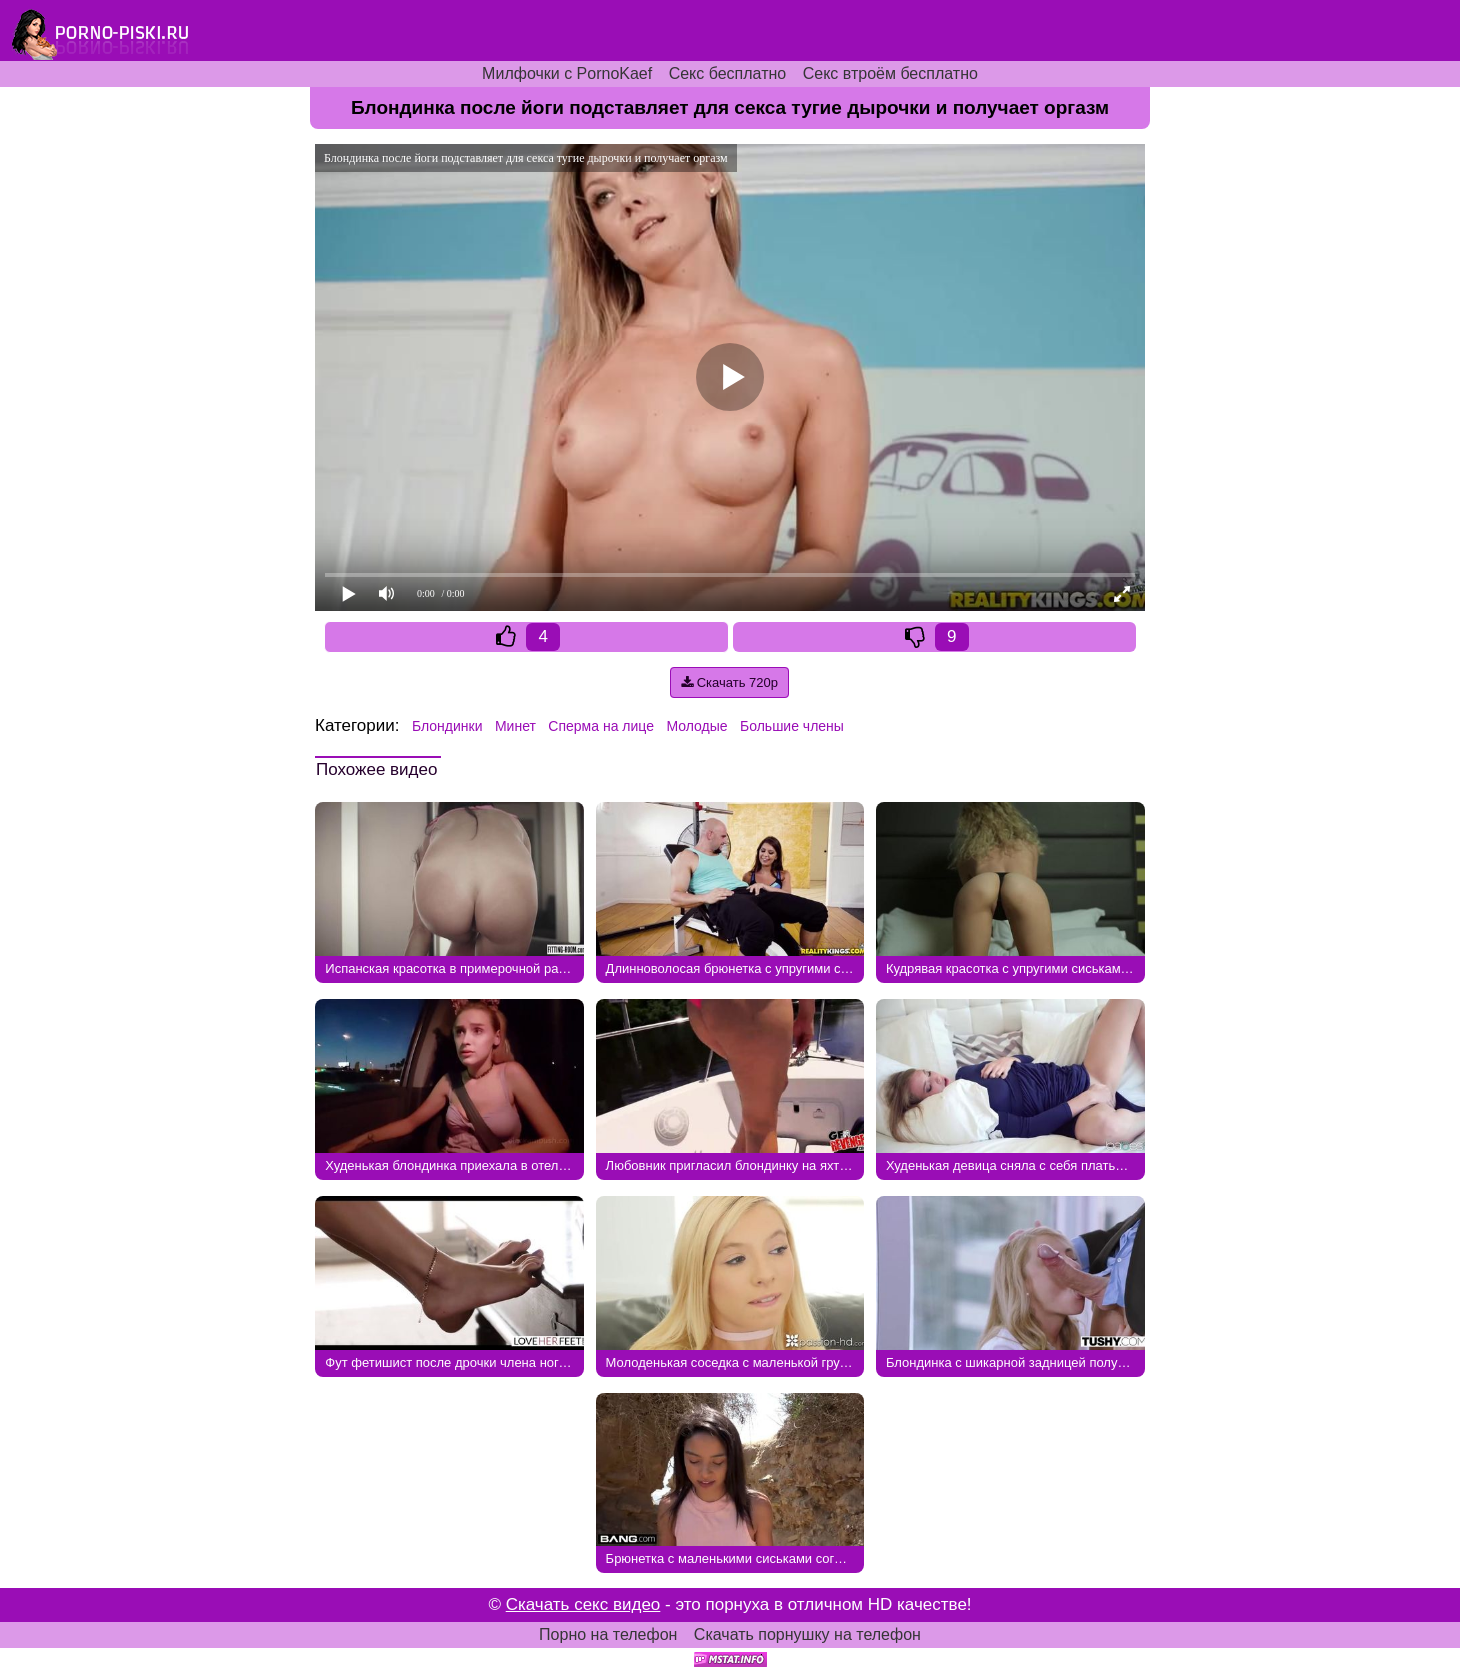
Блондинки (447, 726)
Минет (515, 726)
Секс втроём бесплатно (890, 73)
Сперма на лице (601, 726)
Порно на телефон (608, 1634)
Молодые (696, 726)
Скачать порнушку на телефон (807, 1634)
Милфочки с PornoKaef (567, 73)
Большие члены (792, 726)
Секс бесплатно (728, 73)
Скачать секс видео (583, 1604)
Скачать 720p (729, 682)
